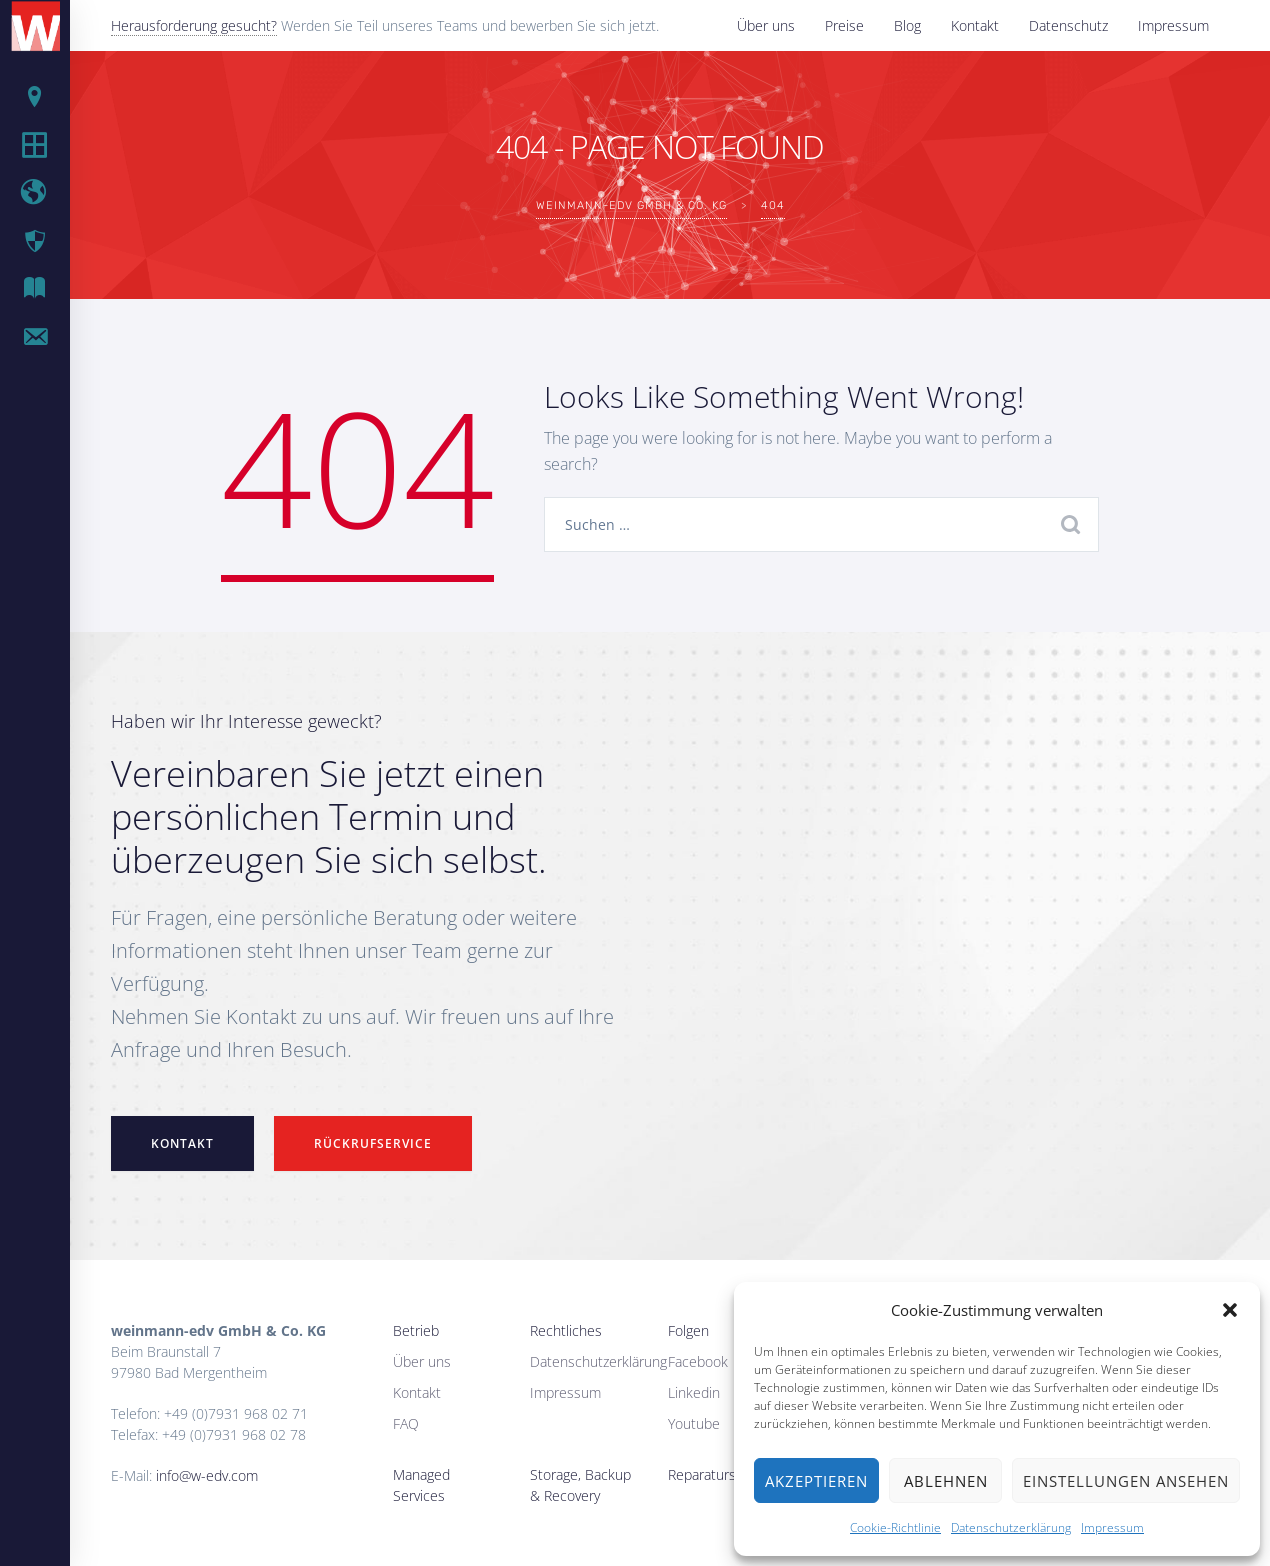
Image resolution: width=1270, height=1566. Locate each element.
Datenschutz (1068, 25)
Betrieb (416, 1330)
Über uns (766, 25)
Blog (907, 25)
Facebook (698, 1361)
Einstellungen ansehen (1126, 1481)
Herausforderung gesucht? (194, 25)
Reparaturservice (720, 1474)
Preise (844, 25)
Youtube (694, 1423)
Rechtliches (566, 1330)
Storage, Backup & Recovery (580, 1485)
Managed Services (421, 1485)
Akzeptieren (816, 1481)
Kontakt (975, 25)
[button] (1230, 1310)
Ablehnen (946, 1481)
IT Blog (50, 289)
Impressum (1112, 1527)
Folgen (688, 1330)
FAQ (406, 1423)
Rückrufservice (373, 1143)
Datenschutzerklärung (1011, 1527)
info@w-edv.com (207, 1475)
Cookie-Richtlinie (895, 1527)
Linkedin (694, 1392)
